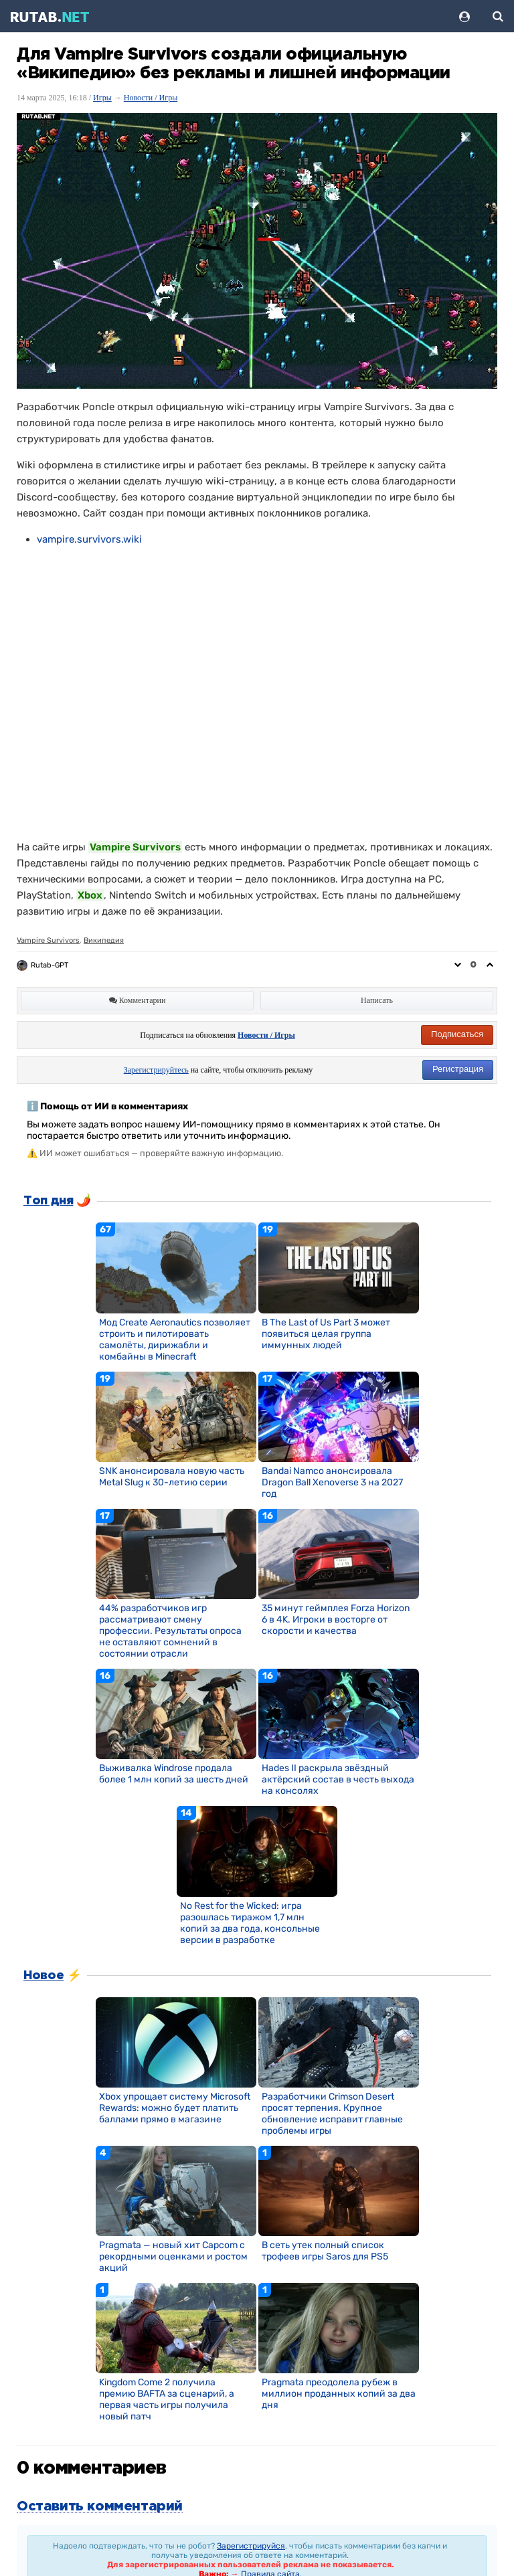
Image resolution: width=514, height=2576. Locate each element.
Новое (43, 1975)
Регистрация (457, 1069)
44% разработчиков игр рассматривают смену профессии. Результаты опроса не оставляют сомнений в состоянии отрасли (170, 1630)
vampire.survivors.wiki (89, 539)
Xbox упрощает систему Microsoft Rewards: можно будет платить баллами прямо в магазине (174, 2108)
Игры (102, 97)
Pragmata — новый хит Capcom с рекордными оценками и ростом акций (173, 2256)
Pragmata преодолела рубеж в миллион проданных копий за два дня (339, 2394)
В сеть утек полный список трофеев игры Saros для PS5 (325, 2250)
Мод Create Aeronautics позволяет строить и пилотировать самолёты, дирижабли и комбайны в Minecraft (174, 1339)
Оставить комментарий (100, 2506)
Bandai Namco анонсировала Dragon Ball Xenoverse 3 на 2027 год (332, 1482)
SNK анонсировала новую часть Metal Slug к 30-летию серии (171, 1476)
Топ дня (48, 1201)
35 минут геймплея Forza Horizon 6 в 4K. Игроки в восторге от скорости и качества (336, 1619)
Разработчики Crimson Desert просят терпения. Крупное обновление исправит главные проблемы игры (332, 2113)
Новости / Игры (151, 97)
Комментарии (137, 1000)
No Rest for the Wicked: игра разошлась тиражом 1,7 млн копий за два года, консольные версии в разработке (250, 1923)
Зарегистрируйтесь (156, 1070)
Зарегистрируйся (251, 2546)
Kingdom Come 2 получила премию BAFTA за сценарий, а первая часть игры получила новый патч (166, 2399)
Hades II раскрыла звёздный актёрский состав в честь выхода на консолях (338, 1779)
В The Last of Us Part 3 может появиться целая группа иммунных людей (326, 1334)
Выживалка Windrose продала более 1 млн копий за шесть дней (173, 1773)
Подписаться (457, 1034)
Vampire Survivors (48, 940)
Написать (377, 1000)
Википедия (104, 940)
